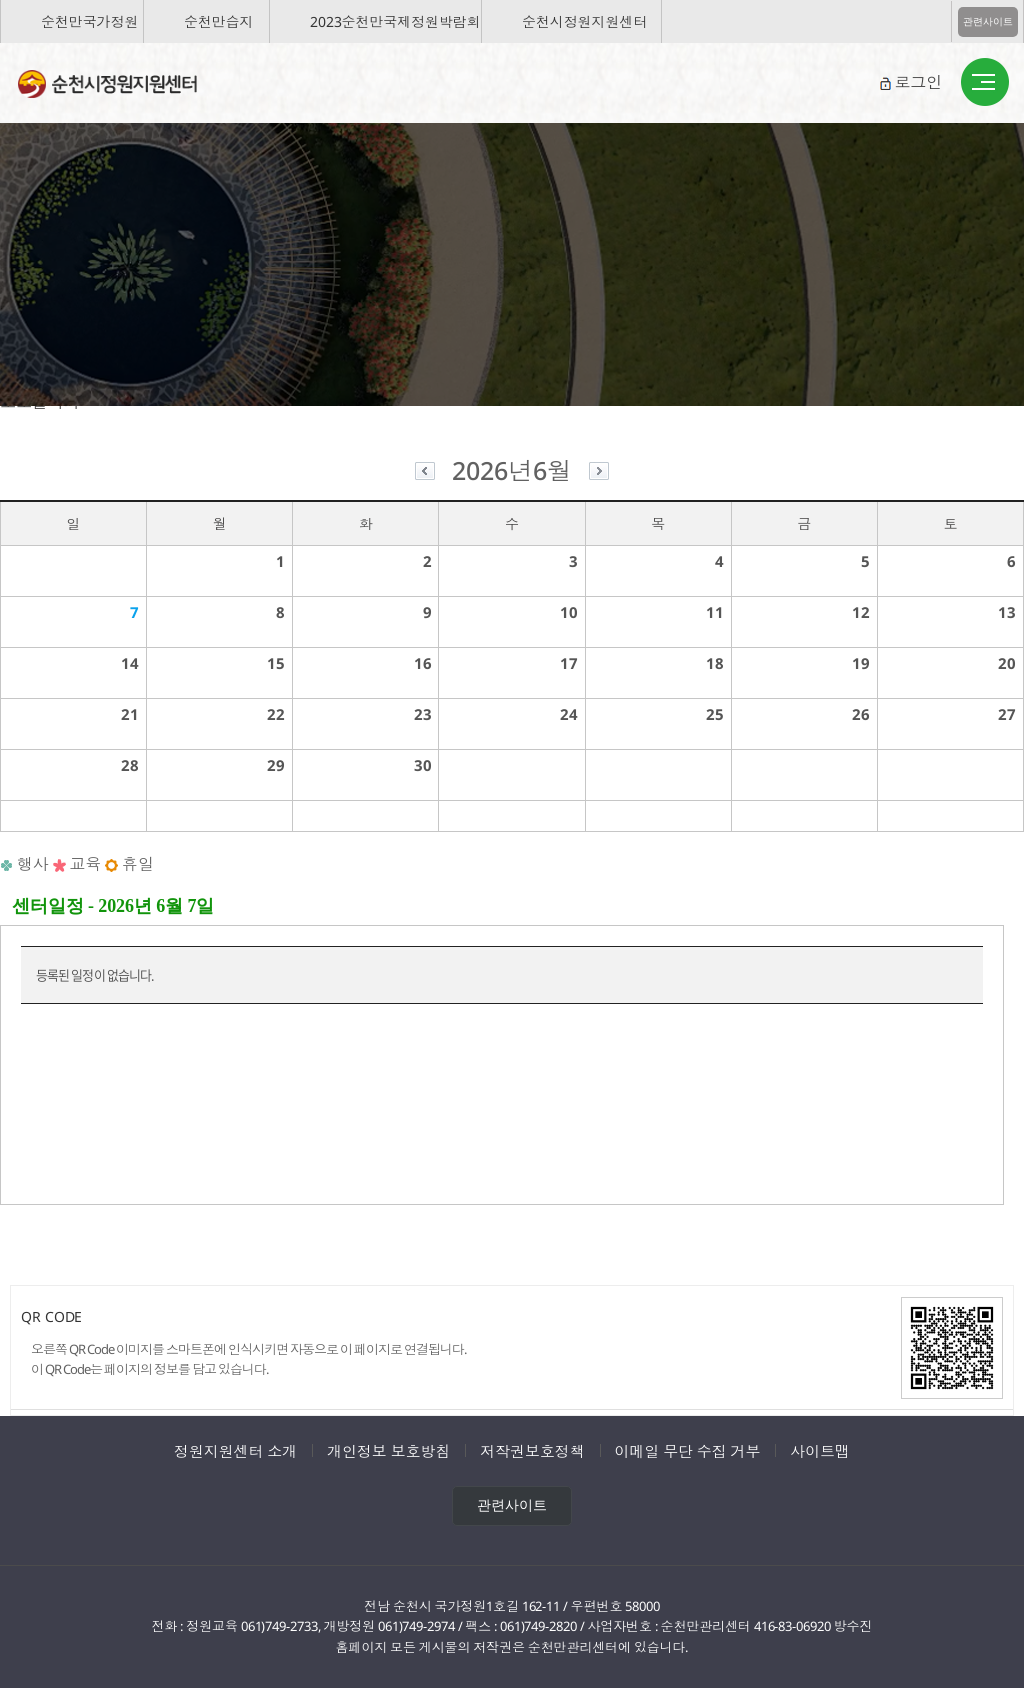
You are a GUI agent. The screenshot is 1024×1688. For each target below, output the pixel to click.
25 (715, 714)
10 (569, 612)
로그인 (918, 82)
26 (861, 714)
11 (715, 612)
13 (1007, 612)
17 (569, 663)
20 (1007, 663)
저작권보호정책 (532, 1451)
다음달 (599, 473)
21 (130, 714)
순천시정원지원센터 (584, 21)
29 (276, 765)
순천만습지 (219, 21)
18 (715, 663)
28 (130, 765)
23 (423, 714)
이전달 (425, 473)
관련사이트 (988, 21)
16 (423, 663)
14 (130, 663)
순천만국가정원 (89, 21)
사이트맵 (820, 1451)
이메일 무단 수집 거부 (688, 1451)
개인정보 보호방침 (388, 1451)
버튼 (985, 83)
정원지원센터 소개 (235, 1451)
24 (569, 714)
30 (423, 765)
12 (861, 612)
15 (276, 663)
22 (276, 714)
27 (1007, 714)
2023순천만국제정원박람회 (395, 21)
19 (861, 663)
